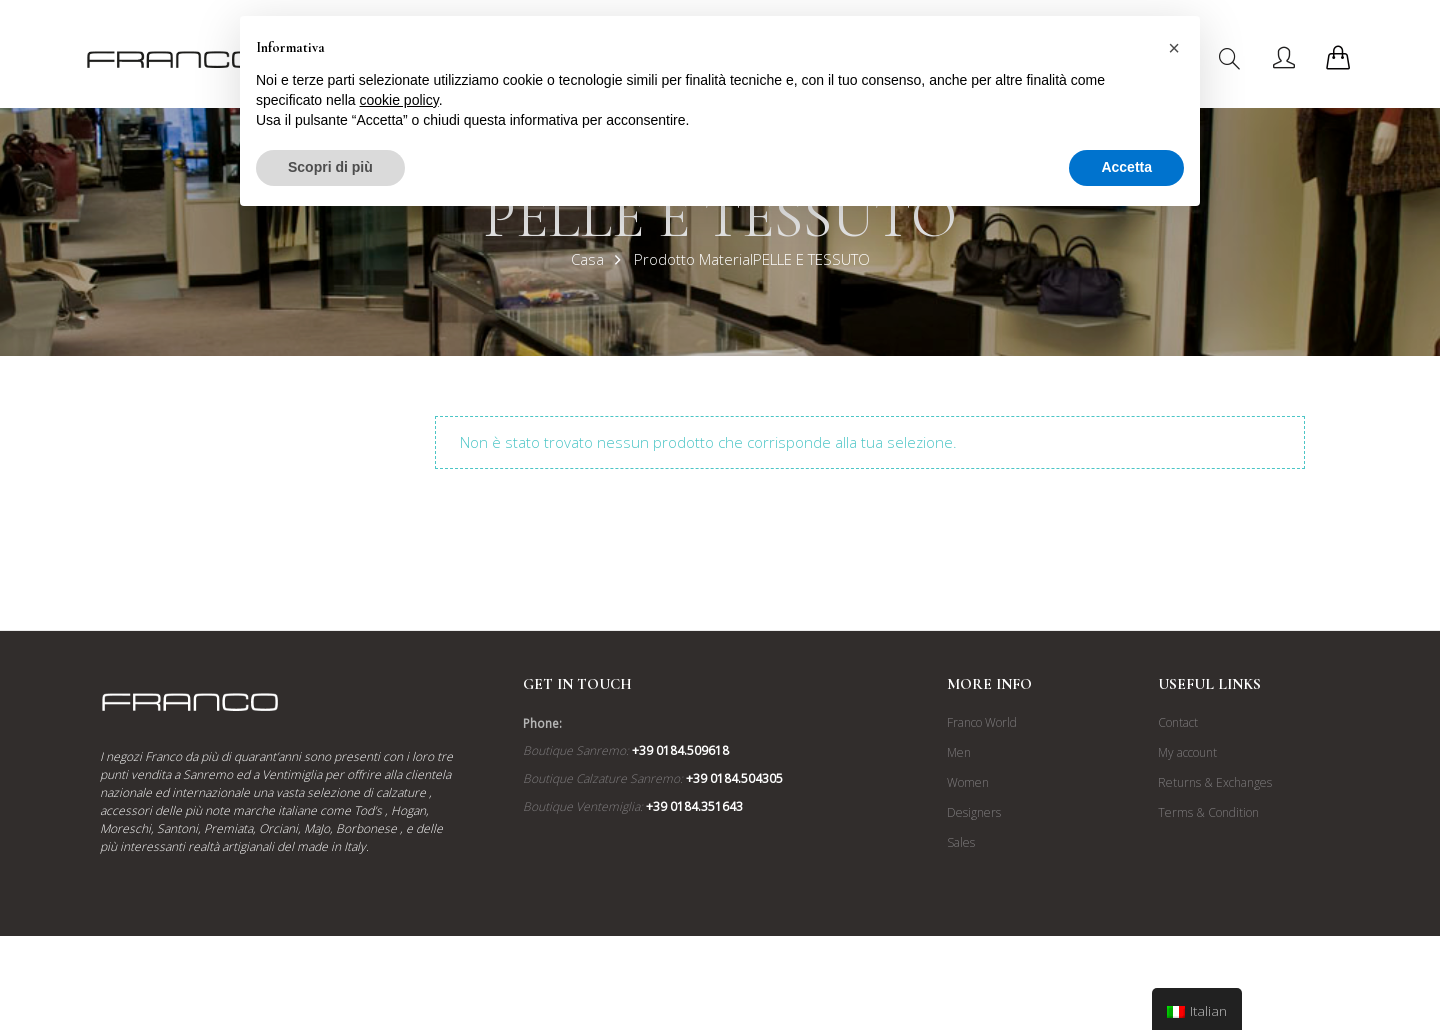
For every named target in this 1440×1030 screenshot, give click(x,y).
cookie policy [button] (399, 100)
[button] (1174, 48)
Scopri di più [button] (330, 167)
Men (959, 752)
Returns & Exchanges (1215, 782)
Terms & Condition (1208, 812)
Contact (1178, 722)
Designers (974, 812)
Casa (587, 259)
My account (1187, 752)
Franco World (982, 722)
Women (968, 782)
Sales (961, 842)
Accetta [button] (1126, 167)
